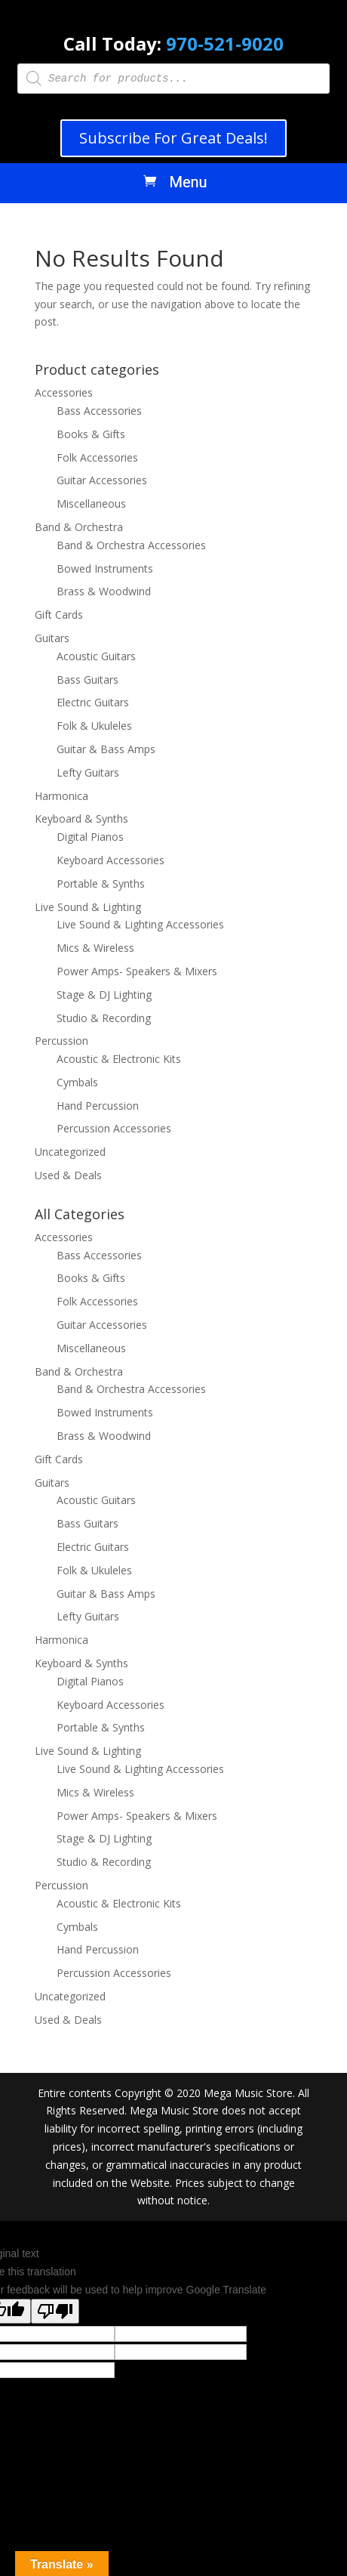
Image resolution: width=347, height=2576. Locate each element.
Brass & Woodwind (104, 591)
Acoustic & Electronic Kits (119, 1059)
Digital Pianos (90, 836)
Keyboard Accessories (110, 860)
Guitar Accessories (102, 480)
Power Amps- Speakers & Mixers (137, 971)
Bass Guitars (87, 679)
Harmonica (61, 796)
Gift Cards (59, 614)
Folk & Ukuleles (94, 725)
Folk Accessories (97, 457)
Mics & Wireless (95, 948)
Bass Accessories (99, 410)
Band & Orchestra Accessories (131, 545)
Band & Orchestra (79, 527)
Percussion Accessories (114, 1128)
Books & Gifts (91, 434)
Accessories (64, 392)
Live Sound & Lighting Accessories (140, 924)
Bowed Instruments (105, 568)
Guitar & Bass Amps (106, 749)
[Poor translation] (55, 2311)
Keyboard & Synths (81, 818)
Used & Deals (68, 1175)
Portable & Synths (101, 883)
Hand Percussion (98, 1105)
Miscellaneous (91, 503)
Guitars (52, 638)
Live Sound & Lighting (88, 907)
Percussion (61, 1040)
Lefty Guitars (88, 772)
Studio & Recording (104, 1018)
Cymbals (77, 1082)
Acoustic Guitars (96, 656)
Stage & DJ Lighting (104, 994)
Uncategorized (70, 1151)
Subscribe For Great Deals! (173, 138)
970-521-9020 (225, 43)
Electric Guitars (93, 702)
